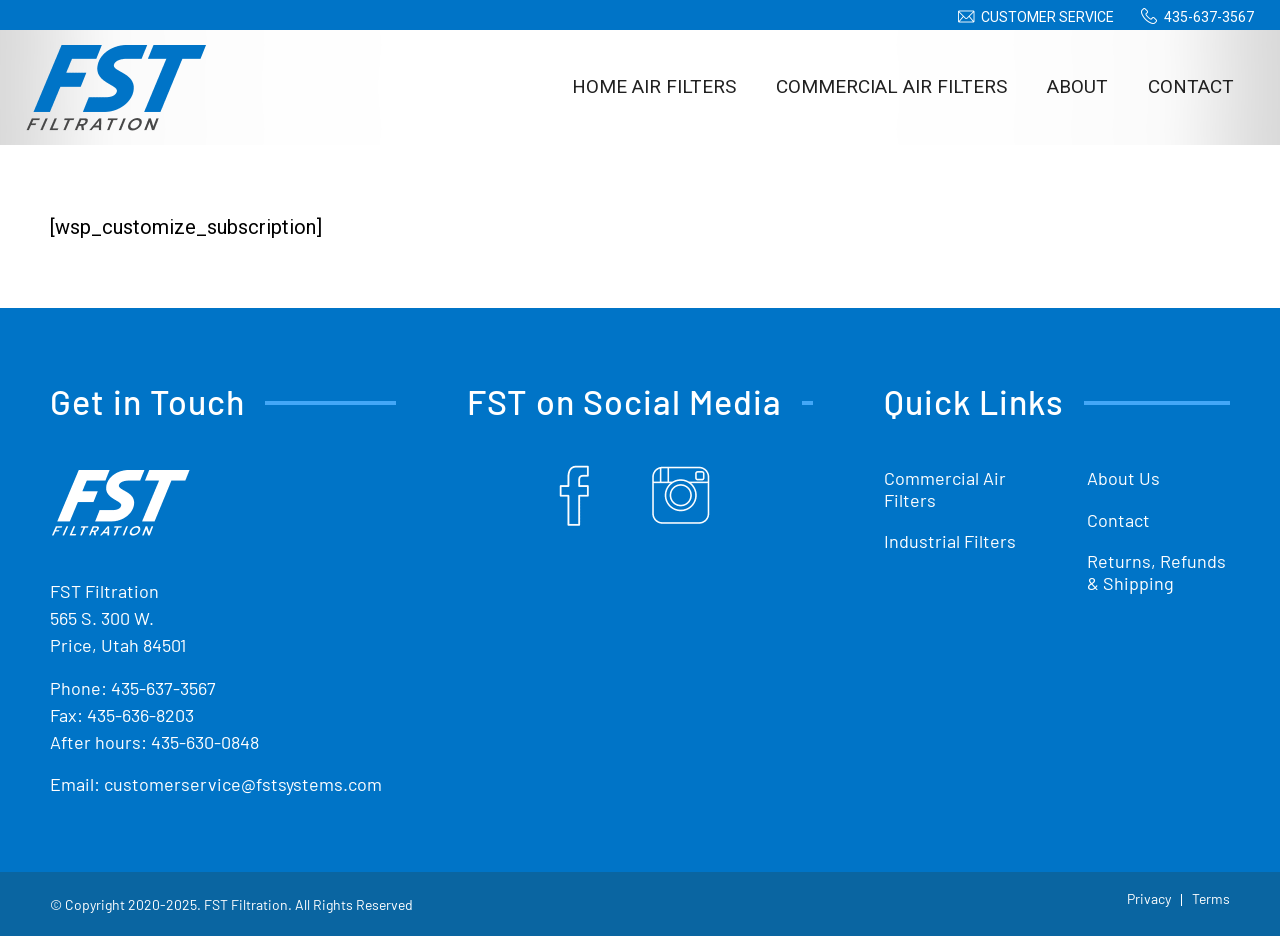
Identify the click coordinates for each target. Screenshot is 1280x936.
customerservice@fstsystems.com (243, 784)
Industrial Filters (950, 541)
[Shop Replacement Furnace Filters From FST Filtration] (116, 87)
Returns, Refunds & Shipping (1156, 572)
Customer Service (1047, 17)
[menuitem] (1032, 17)
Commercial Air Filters (945, 489)
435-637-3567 (1209, 17)
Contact (1118, 520)
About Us (1123, 478)
